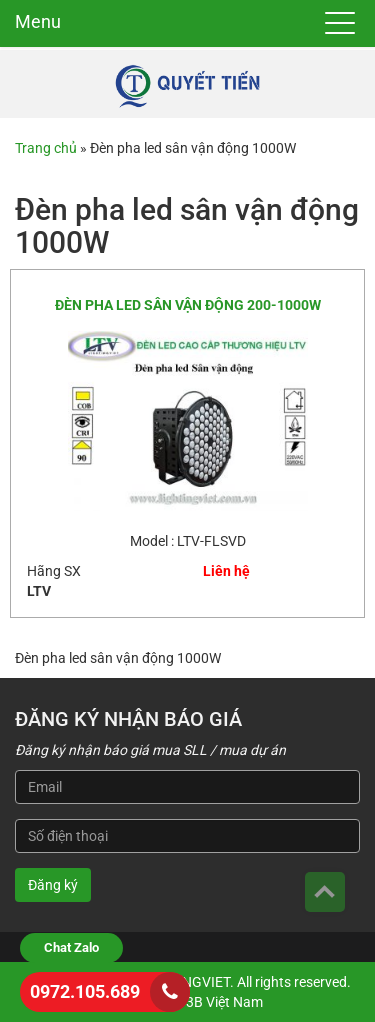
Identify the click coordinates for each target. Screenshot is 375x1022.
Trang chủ (46, 148)
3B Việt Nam (224, 1002)
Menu (38, 21)
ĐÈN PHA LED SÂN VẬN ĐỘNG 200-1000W (188, 305)
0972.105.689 (85, 991)
